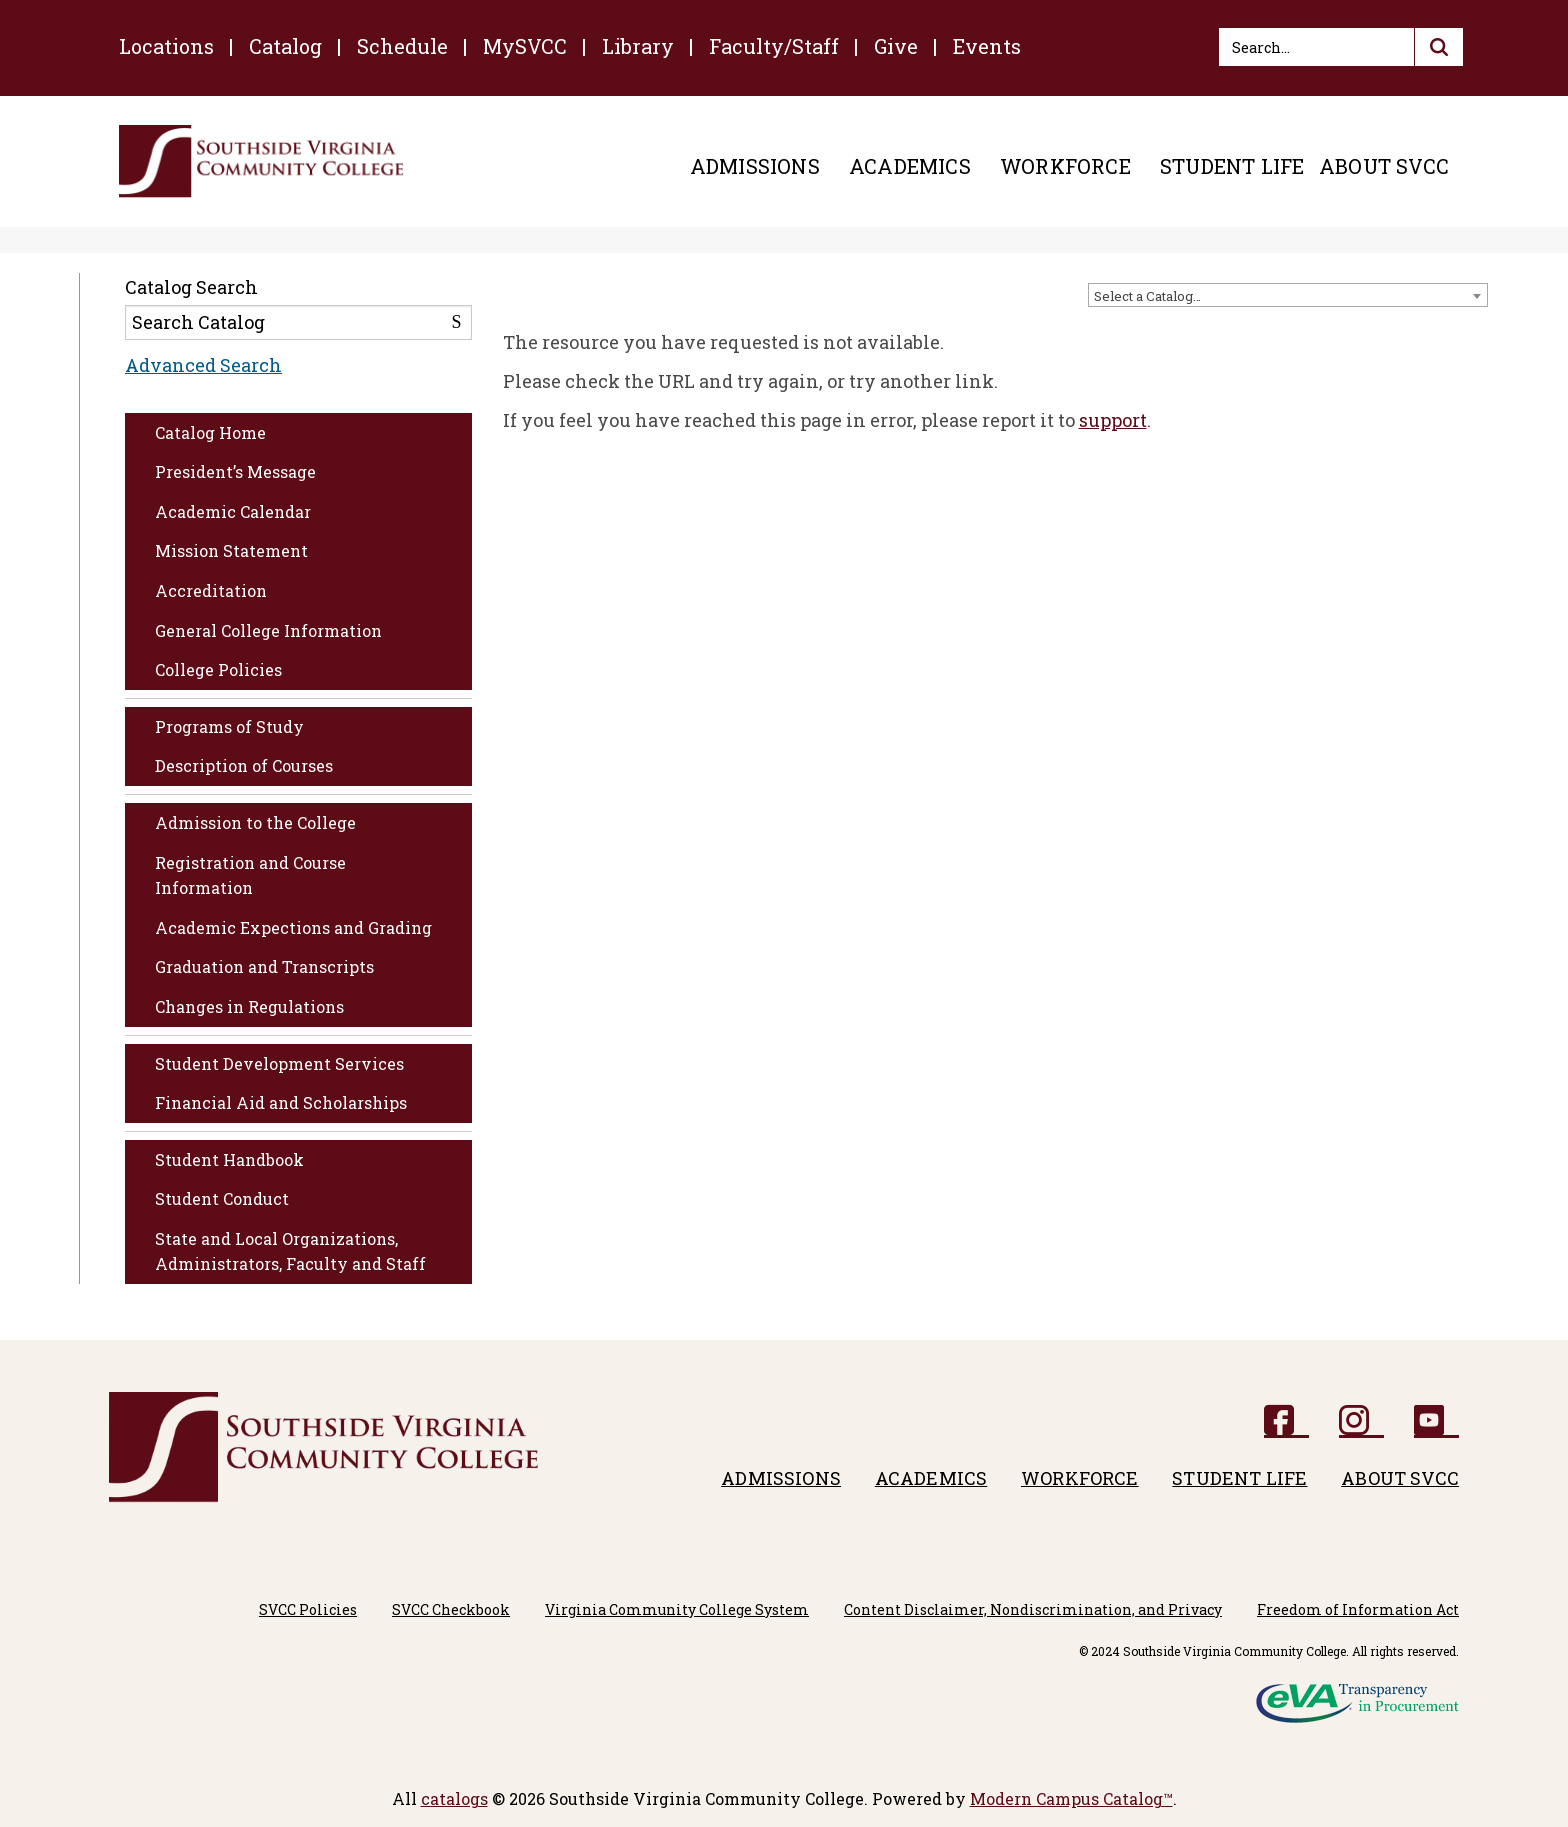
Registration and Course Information (250, 875)
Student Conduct (222, 1198)
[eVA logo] (1357, 1696)
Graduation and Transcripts (264, 966)
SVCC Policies (308, 1609)
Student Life (1232, 166)
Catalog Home (210, 432)
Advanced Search (203, 365)
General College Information (268, 630)
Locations (166, 46)
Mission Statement (231, 550)
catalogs (454, 1798)
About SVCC (1384, 166)
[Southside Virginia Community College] (261, 161)
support (1113, 420)
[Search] (1341, 47)
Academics (910, 166)
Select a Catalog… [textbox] (1147, 296)
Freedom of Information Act (1358, 1609)
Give (896, 46)
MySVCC (525, 46)
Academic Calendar (233, 511)
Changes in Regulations (249, 1006)
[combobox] (1288, 295)
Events (987, 46)
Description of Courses (244, 765)
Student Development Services (279, 1063)
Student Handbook (229, 1159)
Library (638, 46)
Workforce (1065, 166)
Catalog (285, 46)
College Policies (218, 669)
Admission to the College (255, 822)
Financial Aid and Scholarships (281, 1102)
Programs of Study (229, 726)
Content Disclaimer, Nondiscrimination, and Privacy (1033, 1609)
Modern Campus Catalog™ (1071, 1798)
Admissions (755, 166)
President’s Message (235, 471)
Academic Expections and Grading (293, 927)
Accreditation (211, 590)
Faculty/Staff (774, 46)
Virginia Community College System (677, 1609)
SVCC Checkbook (451, 1609)
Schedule (402, 46)
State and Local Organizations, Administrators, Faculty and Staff (290, 1251)
